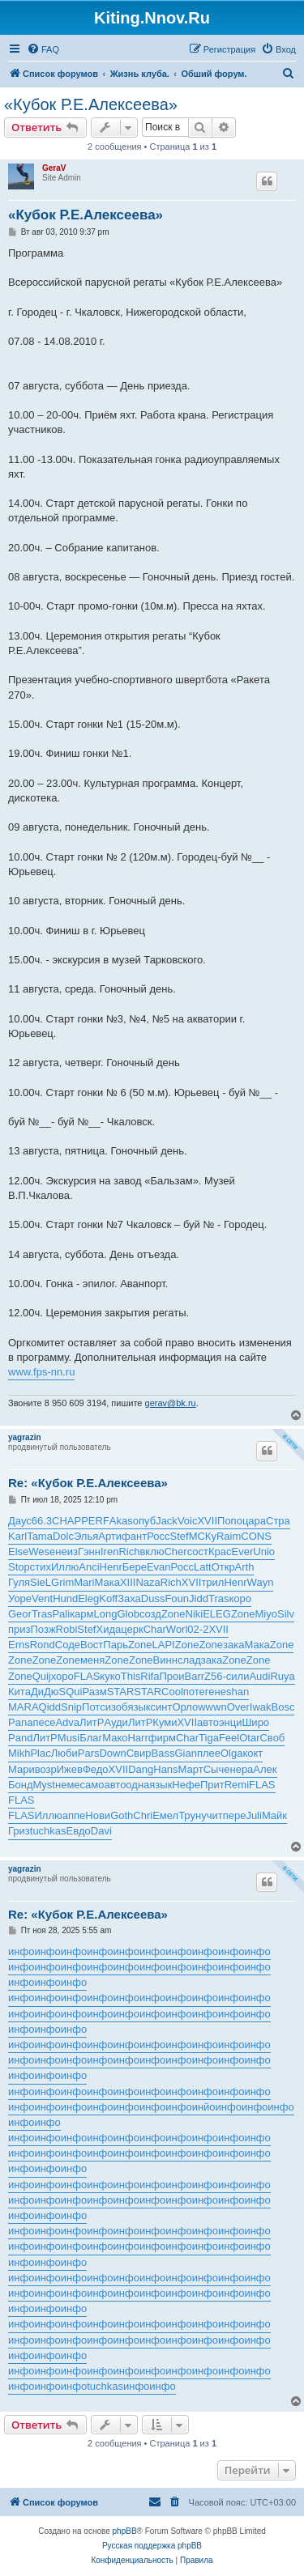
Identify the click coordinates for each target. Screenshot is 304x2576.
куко (110, 1676)
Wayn (260, 1582)
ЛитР (91, 1722)
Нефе (186, 1785)
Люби (64, 1753)
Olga (231, 1753)
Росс (158, 1536)
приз (19, 1629)
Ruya (282, 1676)
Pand (20, 1738)
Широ (255, 1722)
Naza (147, 1582)
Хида (108, 1629)
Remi (237, 1785)
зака (233, 1645)
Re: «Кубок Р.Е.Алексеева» (88, 1483)
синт (161, 1707)
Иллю (65, 1567)
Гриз (19, 1831)
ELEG (217, 1614)
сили (238, 1676)
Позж (43, 1629)
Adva (67, 1722)
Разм (94, 1691)
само (92, 1785)
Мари (21, 1769)
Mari (84, 1582)
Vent (42, 1598)
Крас (220, 1551)
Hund (65, 1598)
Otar (249, 1738)
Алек (264, 1769)
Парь (115, 1645)
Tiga (209, 1738)
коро (240, 1598)
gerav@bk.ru (170, 1403)
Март (190, 1769)
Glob (128, 1614)
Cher (175, 1551)
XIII (128, 1582)
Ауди (115, 1722)
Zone (173, 1614)
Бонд (20, 1785)
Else (18, 1551)
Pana (20, 1722)
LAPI (163, 1645)
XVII (207, 1521)
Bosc (283, 1707)
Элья (86, 1536)
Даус (20, 1521)
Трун (189, 1815)
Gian (185, 1753)
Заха (129, 1598)
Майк (274, 1815)
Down (112, 1753)
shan (237, 1691)
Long (106, 1614)
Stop (19, 1567)
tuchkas (48, 1831)
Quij (41, 1676)
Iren (109, 1551)
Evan (159, 1567)
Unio (264, 1551)
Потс (93, 1707)
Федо (96, 1769)
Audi (259, 1676)
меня (92, 1660)
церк (132, 1629)
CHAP (66, 1521)
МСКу (202, 1536)
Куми (164, 1722)
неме (67, 1785)
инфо (21, 1951)
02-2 (197, 1629)
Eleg (88, 1598)
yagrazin (24, 1437)
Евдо (78, 1831)
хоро (62, 1676)
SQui (71, 1691)
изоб (116, 1707)
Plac (40, 1753)
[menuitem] (43, 49)
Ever (243, 1551)
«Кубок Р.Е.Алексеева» (91, 104)
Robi (67, 1629)
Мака (107, 1582)
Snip (71, 1707)
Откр (223, 1567)
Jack (167, 1521)
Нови (97, 1815)
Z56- (215, 1676)
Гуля (19, 1582)
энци (230, 1722)
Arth (245, 1567)
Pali (61, 1614)
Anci (89, 1567)
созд (150, 1614)
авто (208, 1722)
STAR (121, 1691)
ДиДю (45, 1691)
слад (189, 1660)
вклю (151, 1551)
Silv (285, 1614)
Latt (203, 1567)
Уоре (20, 1598)
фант (134, 1536)
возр (46, 1769)
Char (154, 1629)
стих (40, 1567)
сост (197, 1551)
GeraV (54, 168)
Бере (134, 1567)
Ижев (70, 1769)
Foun (177, 1598)
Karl (17, 1536)
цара (254, 1521)
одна (137, 1785)
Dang (140, 1769)
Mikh (19, 1753)
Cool (172, 1691)
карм (81, 1614)
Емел (165, 1815)
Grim (62, 1582)
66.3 (42, 1521)
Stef (179, 1536)
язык (138, 1707)
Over (238, 1707)
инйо (204, 2107)
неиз (66, 1551)
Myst (44, 1785)
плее (209, 1753)
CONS (256, 1536)
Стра (278, 1521)
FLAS (87, 1676)
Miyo (266, 1614)
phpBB (125, 2531)
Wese (41, 1551)
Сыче (216, 1769)
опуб (144, 1521)
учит (212, 1815)
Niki (194, 1614)
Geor (20, 1614)
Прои (171, 1676)
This (131, 1676)
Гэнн (89, 1551)
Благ (90, 1738)
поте (194, 1691)
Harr (137, 1738)
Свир (139, 1753)
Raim (228, 1536)
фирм (162, 1738)
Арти (110, 1536)
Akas (121, 1521)
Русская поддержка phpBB (152, 2545)
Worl (176, 1629)
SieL (40, 1582)
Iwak (261, 1707)
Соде (67, 1645)
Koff (108, 1598)
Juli (254, 1815)
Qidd (50, 1707)
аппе (74, 1815)
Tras (218, 1598)
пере (234, 1815)
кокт (252, 1753)
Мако (114, 1738)
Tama (40, 1536)
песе (43, 1722)
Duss (153, 1598)
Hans (165, 1769)
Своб (272, 1738)
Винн (165, 1660)
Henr (111, 1567)
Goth (121, 1815)
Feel (229, 1738)
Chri (142, 1815)
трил (212, 1582)
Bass (163, 1753)
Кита (19, 1691)
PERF (95, 1521)
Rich (128, 1551)
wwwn (212, 1707)
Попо (229, 1521)
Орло (185, 1707)
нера (241, 1769)
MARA (23, 1707)
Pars (89, 1753)
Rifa (149, 1676)
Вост (91, 1645)
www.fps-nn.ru (41, 1372)
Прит (212, 1785)
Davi (101, 1831)
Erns (19, 1645)
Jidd (198, 1598)
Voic (188, 1521)
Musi (68, 1738)
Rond (42, 1645)
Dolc (63, 1536)
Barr (195, 1676)
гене (215, 1691)
